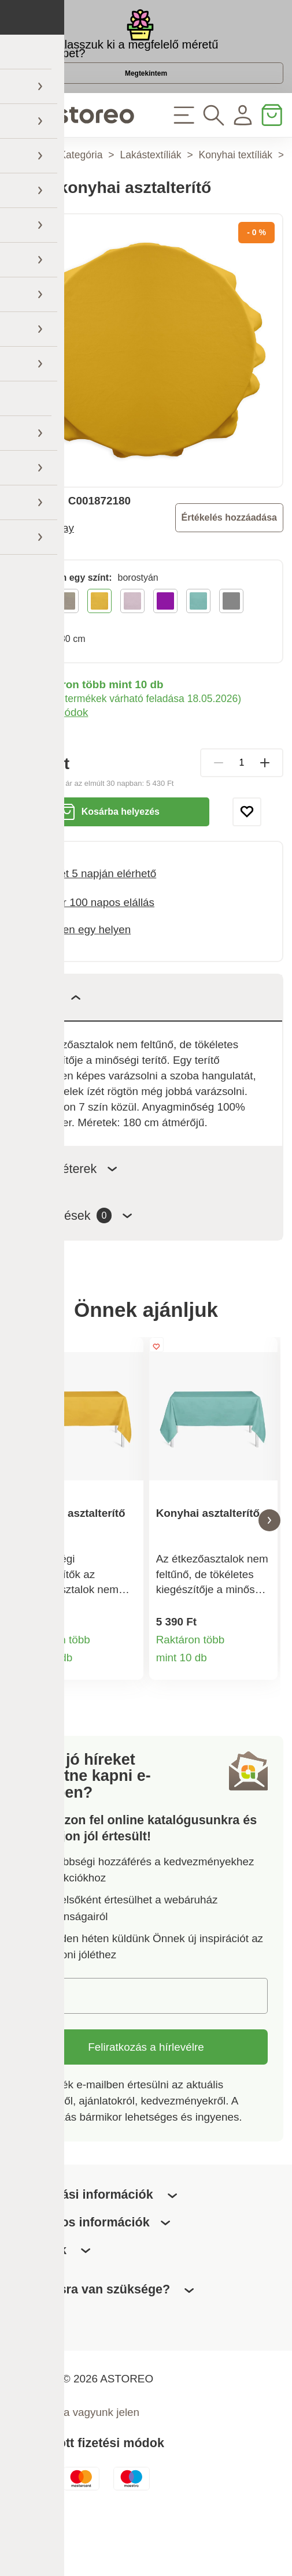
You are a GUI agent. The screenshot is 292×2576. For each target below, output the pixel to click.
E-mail (51, 2050)
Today (59, 571)
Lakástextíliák (150, 197)
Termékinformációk (125, 1718)
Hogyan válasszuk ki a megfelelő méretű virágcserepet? (113, 61)
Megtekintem (146, 102)
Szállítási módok (48, 755)
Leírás (52, 1040)
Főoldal (25, 197)
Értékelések (78, 1258)
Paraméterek (71, 1211)
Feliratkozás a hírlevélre (146, 2101)
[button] (23, 1569)
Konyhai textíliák (236, 197)
